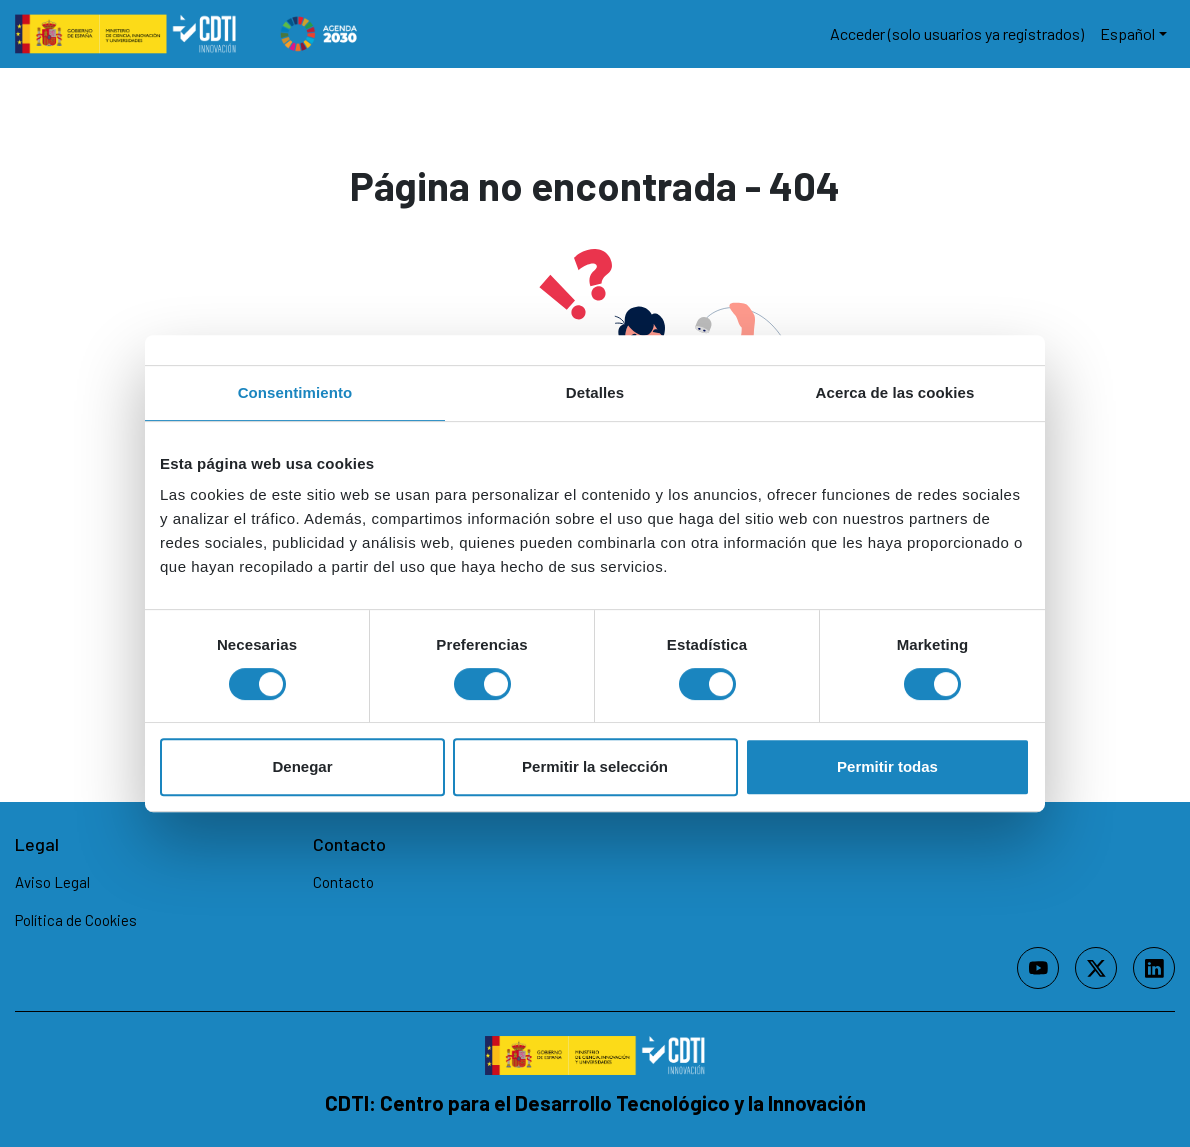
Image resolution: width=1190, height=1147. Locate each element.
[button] (1133, 34)
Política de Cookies (76, 920)
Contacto (343, 882)
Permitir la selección (595, 766)
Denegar (302, 766)
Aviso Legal (52, 882)
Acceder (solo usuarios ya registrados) (957, 33)
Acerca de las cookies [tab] (895, 392)
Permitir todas (887, 766)
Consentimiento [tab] (295, 392)
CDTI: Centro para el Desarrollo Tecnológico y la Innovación (595, 1102)
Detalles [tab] (595, 392)
